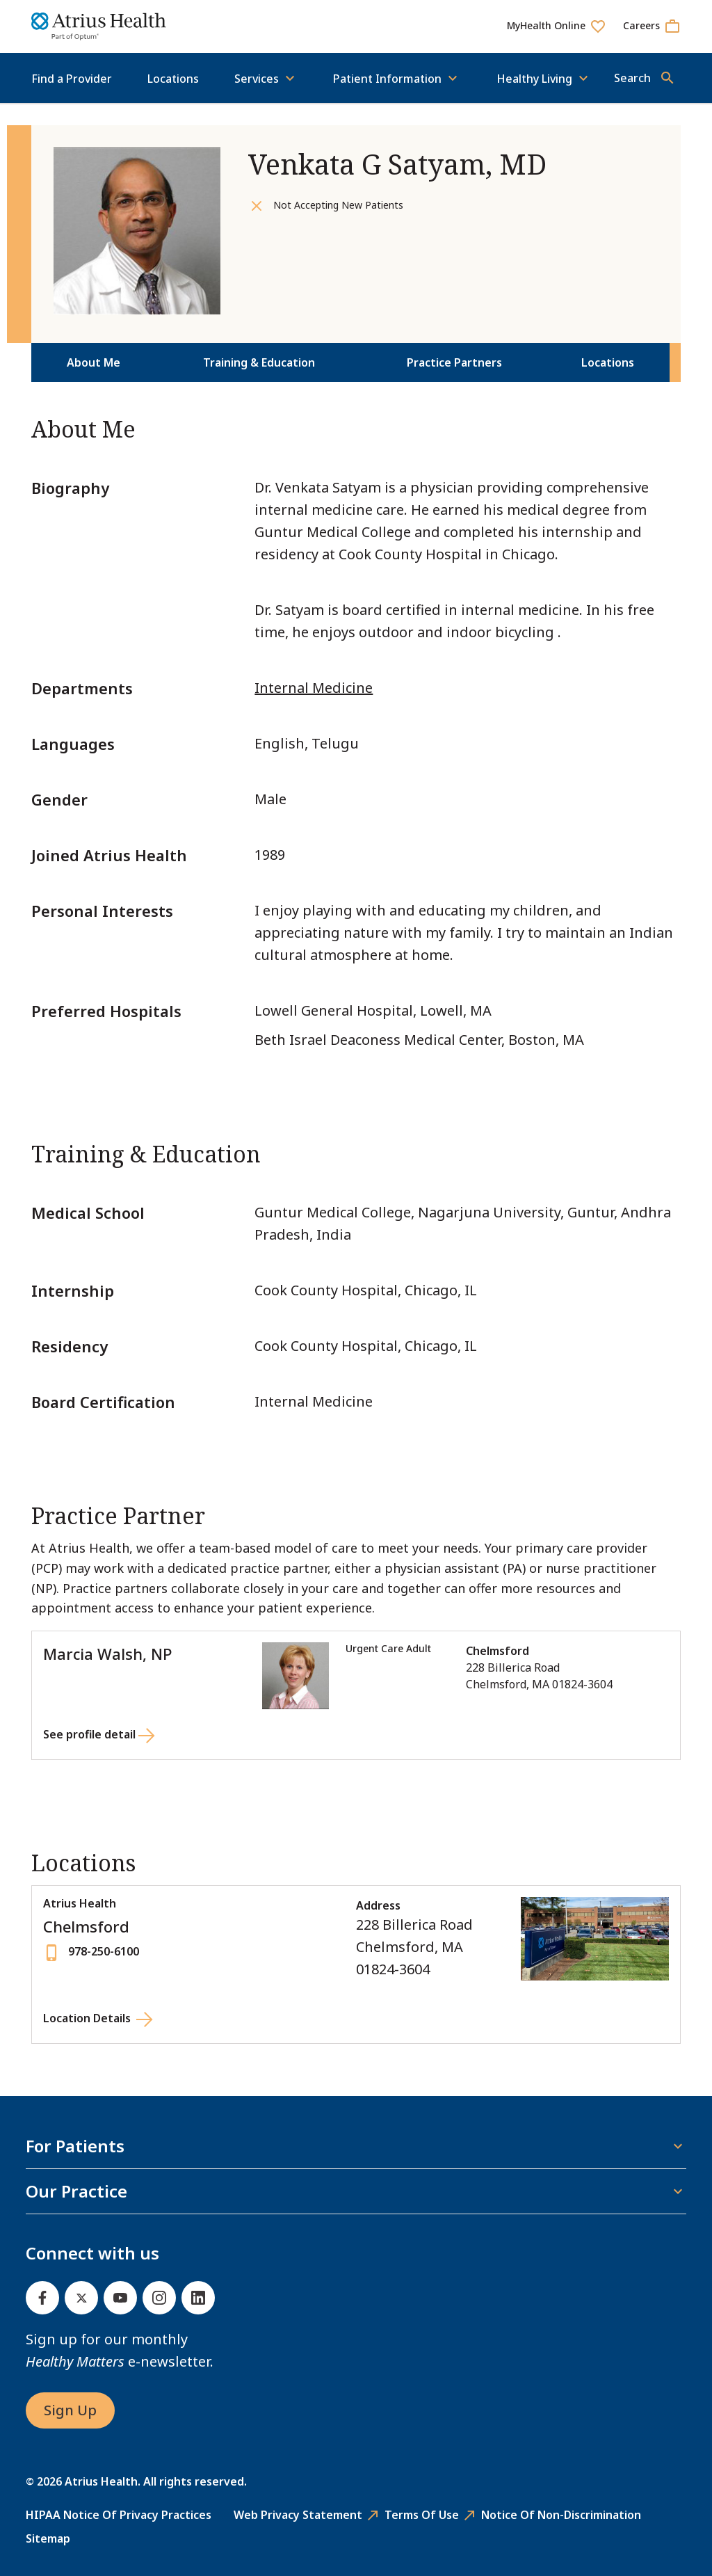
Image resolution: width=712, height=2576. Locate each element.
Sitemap (48, 2538)
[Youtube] (120, 2297)
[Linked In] (198, 2297)
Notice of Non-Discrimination (561, 2514)
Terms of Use (422, 2514)
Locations (173, 78)
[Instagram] (159, 2297)
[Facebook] (42, 2297)
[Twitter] (81, 2297)
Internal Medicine (313, 687)
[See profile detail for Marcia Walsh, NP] (99, 1736)
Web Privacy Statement (298, 2514)
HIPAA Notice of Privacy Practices (118, 2514)
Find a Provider (71, 78)
